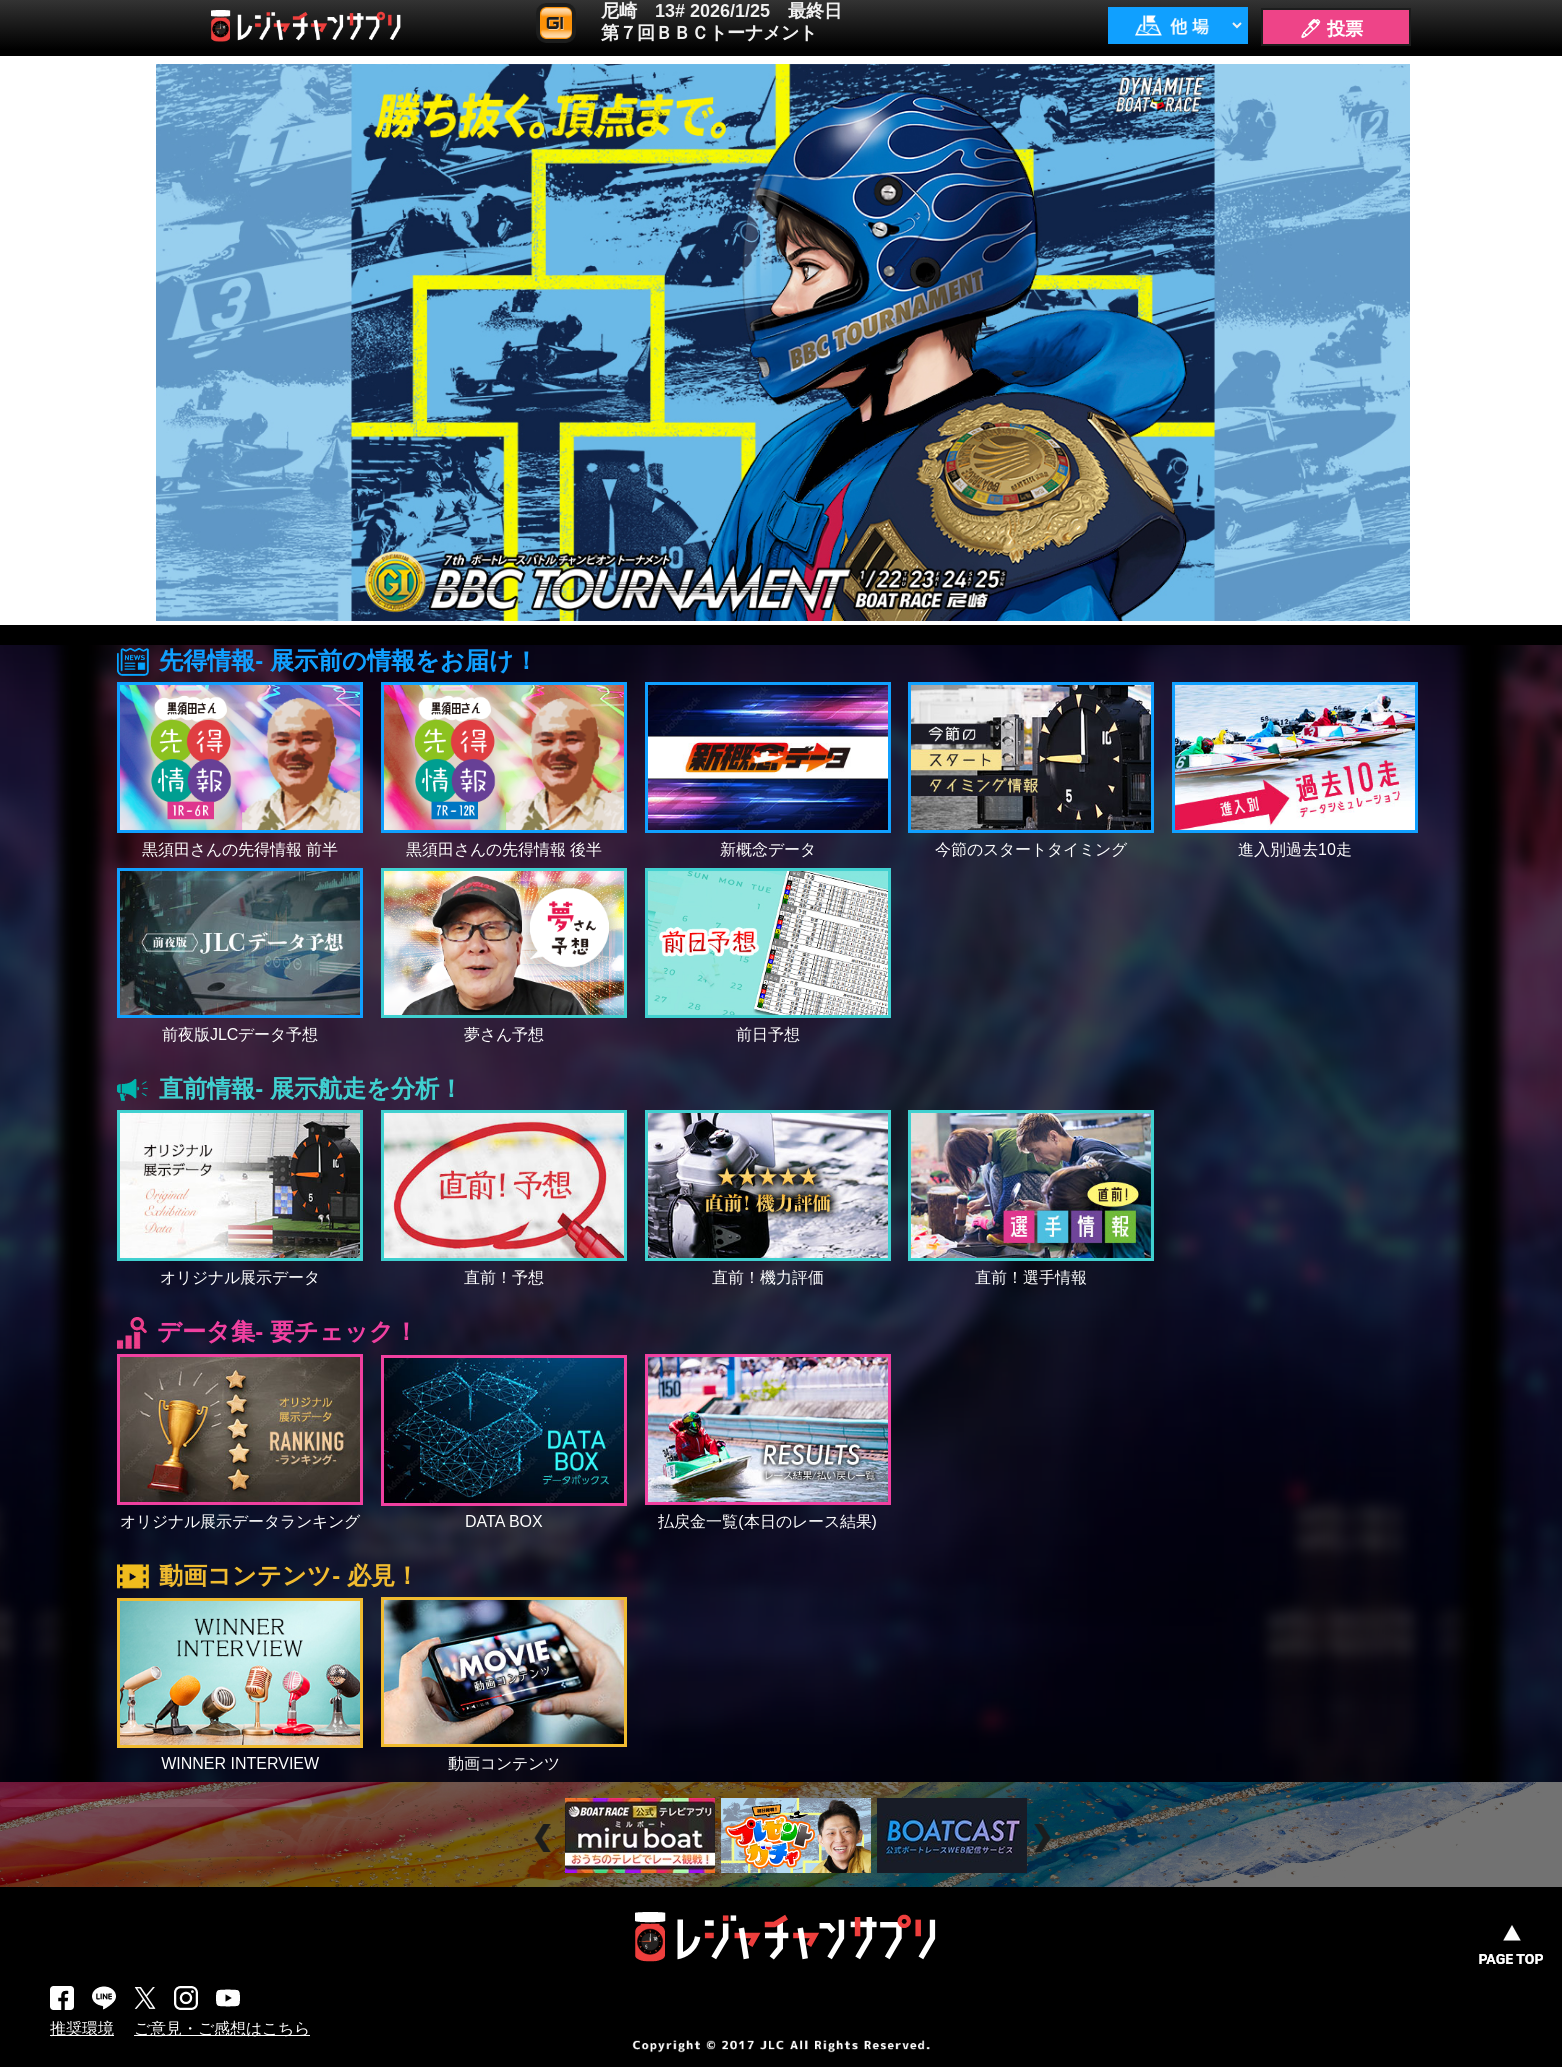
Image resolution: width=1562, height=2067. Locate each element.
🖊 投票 (1331, 29)
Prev (545, 1838)
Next (1044, 1838)
